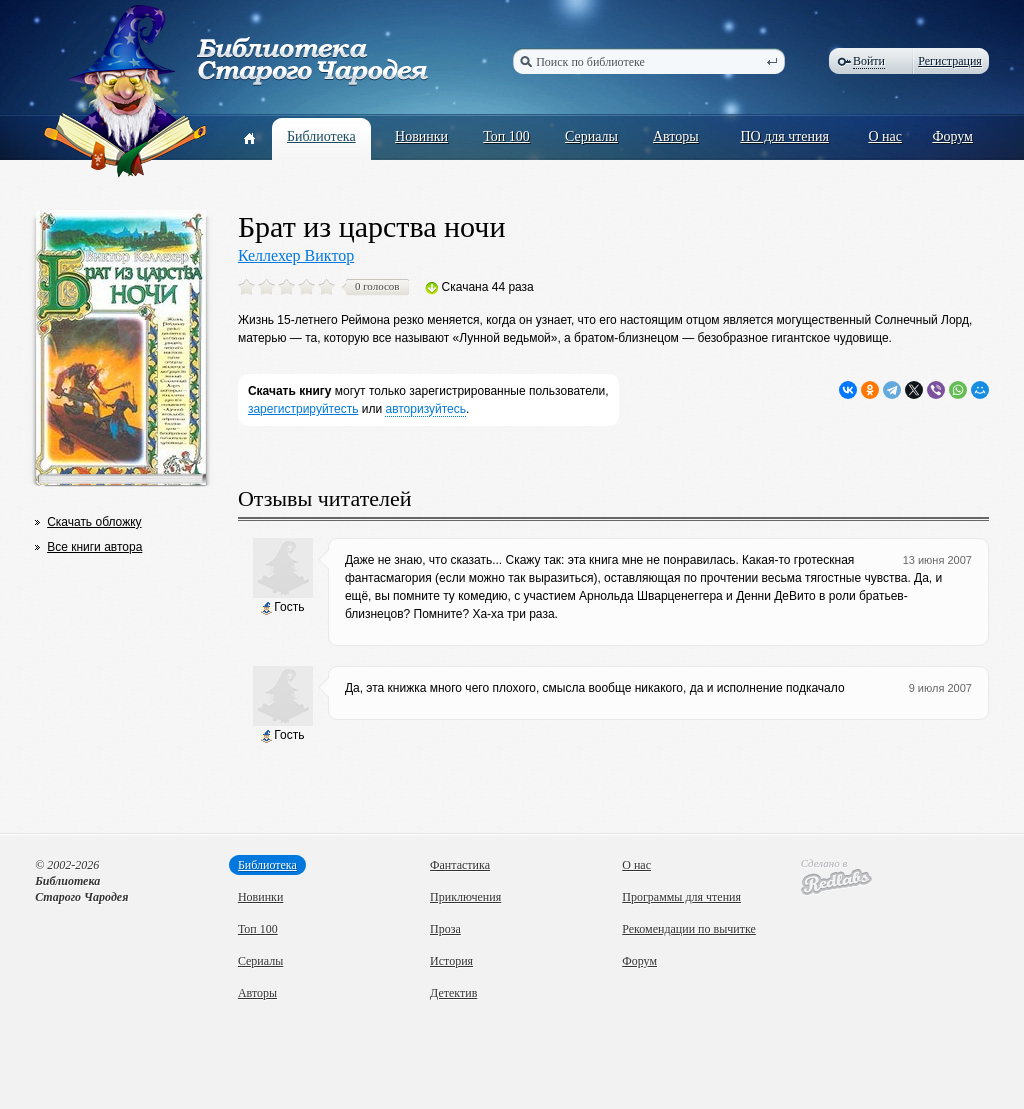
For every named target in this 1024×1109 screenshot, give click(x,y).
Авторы (676, 136)
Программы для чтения (681, 897)
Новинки (421, 136)
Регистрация (950, 61)
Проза (445, 929)
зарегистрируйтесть (303, 409)
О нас (885, 136)
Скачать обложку (94, 522)
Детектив (453, 993)
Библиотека (321, 136)
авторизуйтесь (425, 409)
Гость (282, 607)
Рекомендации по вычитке (689, 929)
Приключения (465, 897)
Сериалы (591, 136)
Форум (952, 136)
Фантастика (460, 865)
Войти (869, 61)
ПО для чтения (784, 136)
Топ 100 (506, 136)
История (451, 961)
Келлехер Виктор (296, 255)
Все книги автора (94, 547)
